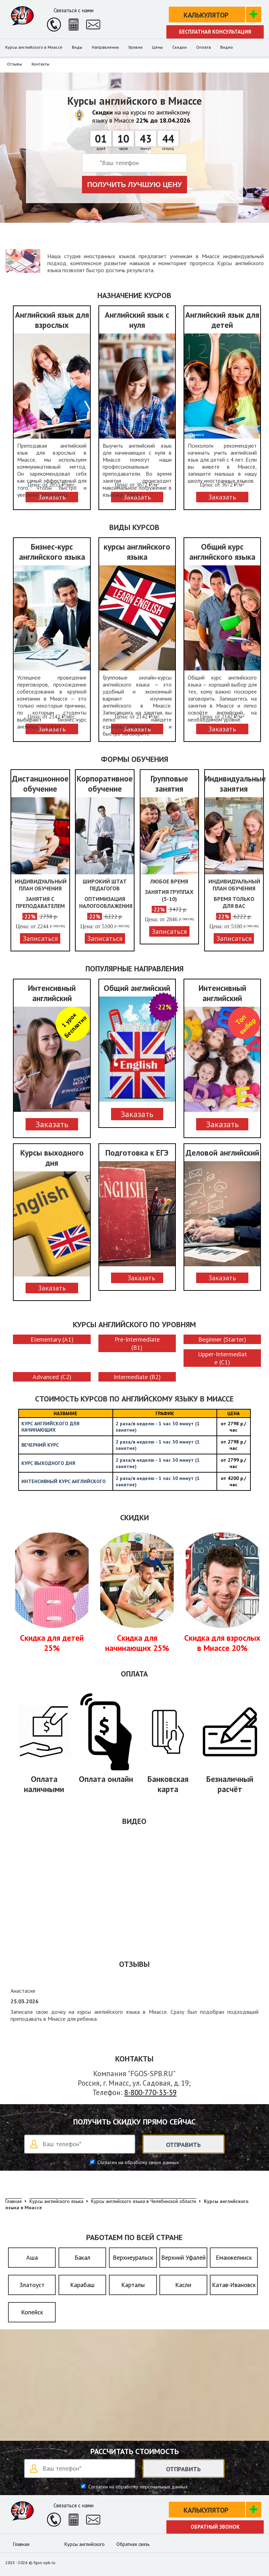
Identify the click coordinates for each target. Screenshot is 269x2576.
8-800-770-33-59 (150, 2092)
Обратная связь (133, 2544)
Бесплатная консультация (215, 31)
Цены (157, 47)
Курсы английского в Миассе (33, 47)
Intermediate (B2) (137, 1377)
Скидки (179, 47)
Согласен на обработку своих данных (137, 2162)
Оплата (203, 47)
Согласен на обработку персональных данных (137, 2487)
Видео (226, 47)
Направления (105, 47)
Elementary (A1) (52, 1339)
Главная (21, 2544)
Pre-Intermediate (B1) (137, 1343)
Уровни (135, 47)
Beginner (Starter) (222, 1339)
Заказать (51, 1124)
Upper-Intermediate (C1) (222, 1358)
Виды (77, 47)
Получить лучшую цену (134, 184)
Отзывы (14, 64)
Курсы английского (84, 2544)
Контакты (40, 64)
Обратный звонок (215, 2526)
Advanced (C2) (52, 1377)
